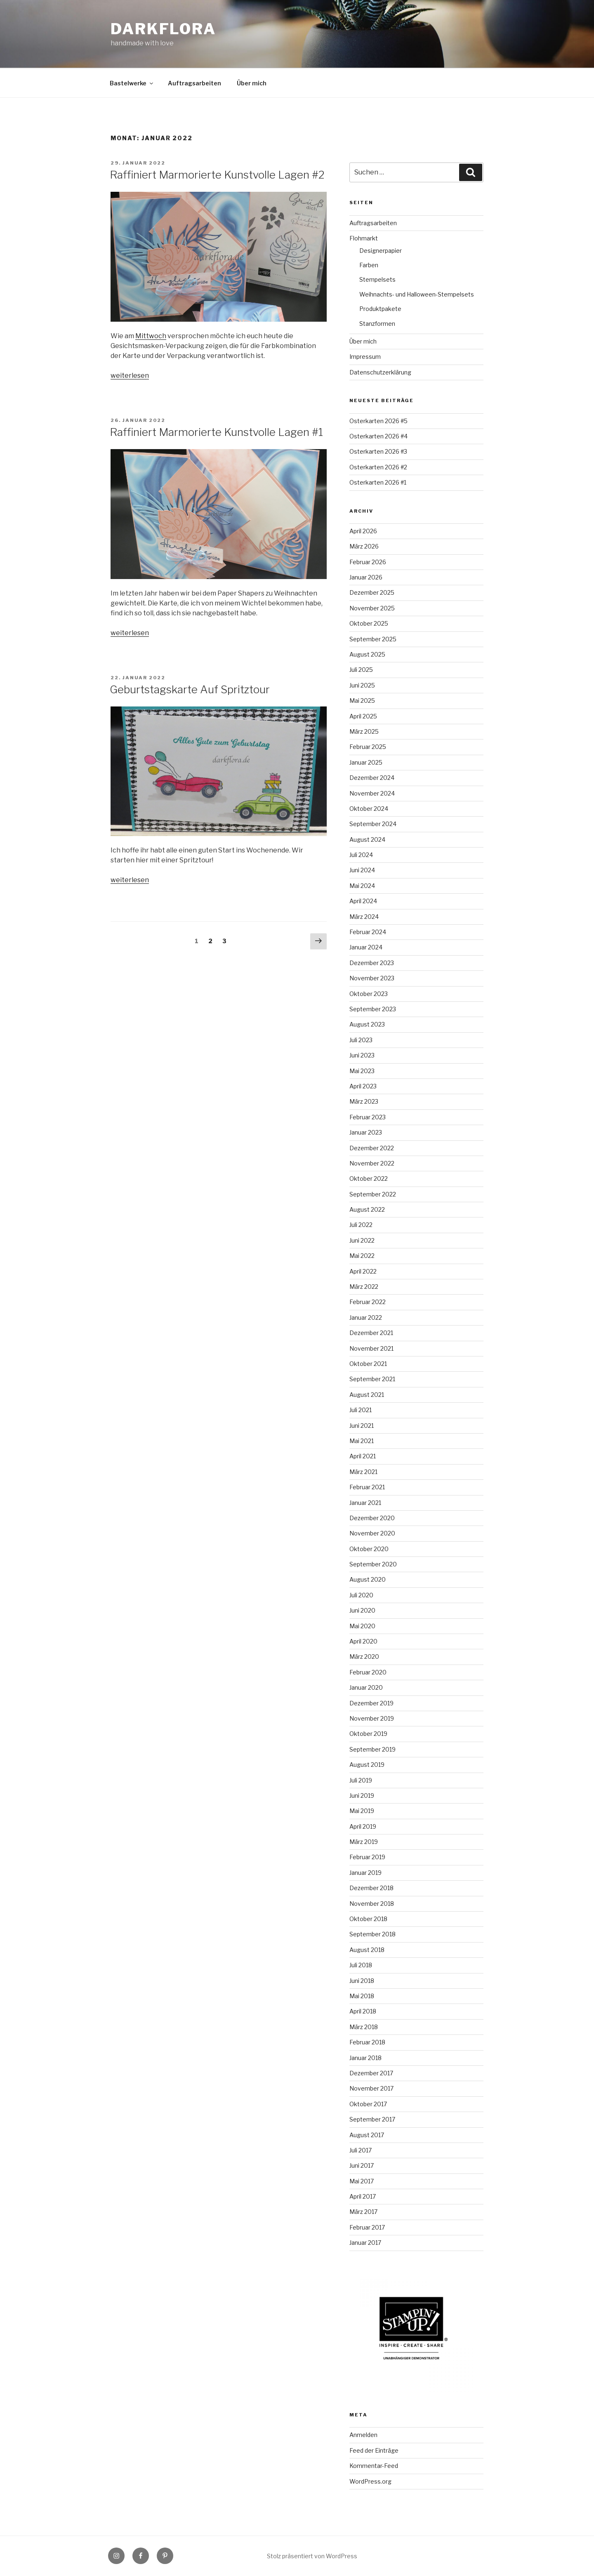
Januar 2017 (365, 2242)
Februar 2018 (367, 2042)
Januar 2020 (366, 1687)
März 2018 (363, 2026)
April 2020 (363, 1641)
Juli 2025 (361, 669)
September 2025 (372, 639)
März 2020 (364, 1656)
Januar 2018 (365, 2057)
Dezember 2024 (371, 777)
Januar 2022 (365, 1317)
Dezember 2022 (371, 1147)
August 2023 (367, 1024)
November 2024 (372, 793)
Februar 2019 (367, 1856)
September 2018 (372, 1934)
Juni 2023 (362, 1055)
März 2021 (363, 1471)
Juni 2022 (362, 1240)
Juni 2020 (362, 1610)
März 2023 (363, 1101)
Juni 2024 (362, 870)
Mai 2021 (361, 1440)
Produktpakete (380, 308)
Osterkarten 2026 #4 (378, 436)
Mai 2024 (362, 885)
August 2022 (367, 1209)
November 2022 (371, 1163)
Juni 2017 (361, 2165)
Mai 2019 (361, 1810)
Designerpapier (380, 250)
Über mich (251, 83)
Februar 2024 (367, 931)
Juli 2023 (360, 1039)
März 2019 (363, 1841)
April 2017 (362, 2196)
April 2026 (363, 531)
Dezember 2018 (371, 1887)
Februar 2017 (367, 2227)
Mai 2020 (362, 1625)
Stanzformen (377, 323)
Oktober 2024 (368, 808)
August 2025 (367, 654)
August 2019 (366, 1764)
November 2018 (371, 1903)
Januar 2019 (365, 1872)
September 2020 (373, 1564)
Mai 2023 (362, 1070)
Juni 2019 (361, 1795)
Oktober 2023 (368, 993)
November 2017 (371, 2088)
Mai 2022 (362, 1255)
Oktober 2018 (368, 1918)
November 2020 (372, 1533)
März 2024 (364, 916)
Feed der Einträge (373, 2450)
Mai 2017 (361, 2181)
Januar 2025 (365, 762)
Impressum (365, 356)
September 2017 (372, 2119)
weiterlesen (130, 375)
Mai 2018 (361, 1995)
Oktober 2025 (368, 623)
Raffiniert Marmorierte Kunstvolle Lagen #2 (217, 174)
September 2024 (372, 823)
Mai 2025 (362, 700)
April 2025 (363, 716)
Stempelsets (377, 279)
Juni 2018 (361, 1980)
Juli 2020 (361, 1595)
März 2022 (363, 1286)
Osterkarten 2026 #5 (378, 420)
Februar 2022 (367, 1301)
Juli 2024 (361, 854)
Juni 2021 (361, 1425)
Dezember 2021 (371, 1332)
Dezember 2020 (372, 1517)
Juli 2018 (360, 1964)
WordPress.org (370, 2481)
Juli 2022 (360, 1224)
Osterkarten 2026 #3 (378, 451)
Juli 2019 (360, 1780)
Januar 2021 (365, 1502)
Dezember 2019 (371, 1703)
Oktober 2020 (369, 1548)
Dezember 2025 (371, 592)
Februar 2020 (368, 1672)
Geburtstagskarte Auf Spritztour (190, 689)
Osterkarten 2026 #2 (378, 467)
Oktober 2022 (368, 1178)
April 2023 (363, 1086)
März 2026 (364, 546)
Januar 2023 (365, 1132)
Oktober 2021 (368, 1363)
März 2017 (363, 2211)
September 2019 (372, 1749)
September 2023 (372, 1009)
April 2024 (363, 900)
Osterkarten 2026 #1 (377, 482)
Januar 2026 (365, 577)
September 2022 (372, 1194)
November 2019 (371, 1718)
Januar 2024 (365, 947)
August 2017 (366, 2134)
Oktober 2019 (368, 1733)
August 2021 (366, 1394)
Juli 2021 (360, 1409)
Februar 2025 (367, 746)
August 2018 (366, 1949)
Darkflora (163, 29)
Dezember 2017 (371, 2073)
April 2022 (363, 1271)
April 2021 (362, 1456)
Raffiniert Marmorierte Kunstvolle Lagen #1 (216, 432)
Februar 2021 (367, 1487)
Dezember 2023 (371, 962)
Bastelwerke (132, 83)
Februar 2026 (367, 561)
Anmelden (363, 2434)
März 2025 (364, 731)
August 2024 (367, 839)
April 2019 (362, 1826)
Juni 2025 (362, 685)
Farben (368, 264)
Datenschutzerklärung (380, 372)
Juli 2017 (360, 2150)
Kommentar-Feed (373, 2465)
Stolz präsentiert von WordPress (312, 2556)
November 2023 (371, 978)
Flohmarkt (363, 238)
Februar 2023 (367, 1117)
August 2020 (367, 1579)
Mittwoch (150, 336)
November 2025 (372, 608)
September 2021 (372, 1378)
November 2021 (371, 1348)
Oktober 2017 (368, 2103)
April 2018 (362, 2011)
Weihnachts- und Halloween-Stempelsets (416, 294)
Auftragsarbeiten (194, 83)
